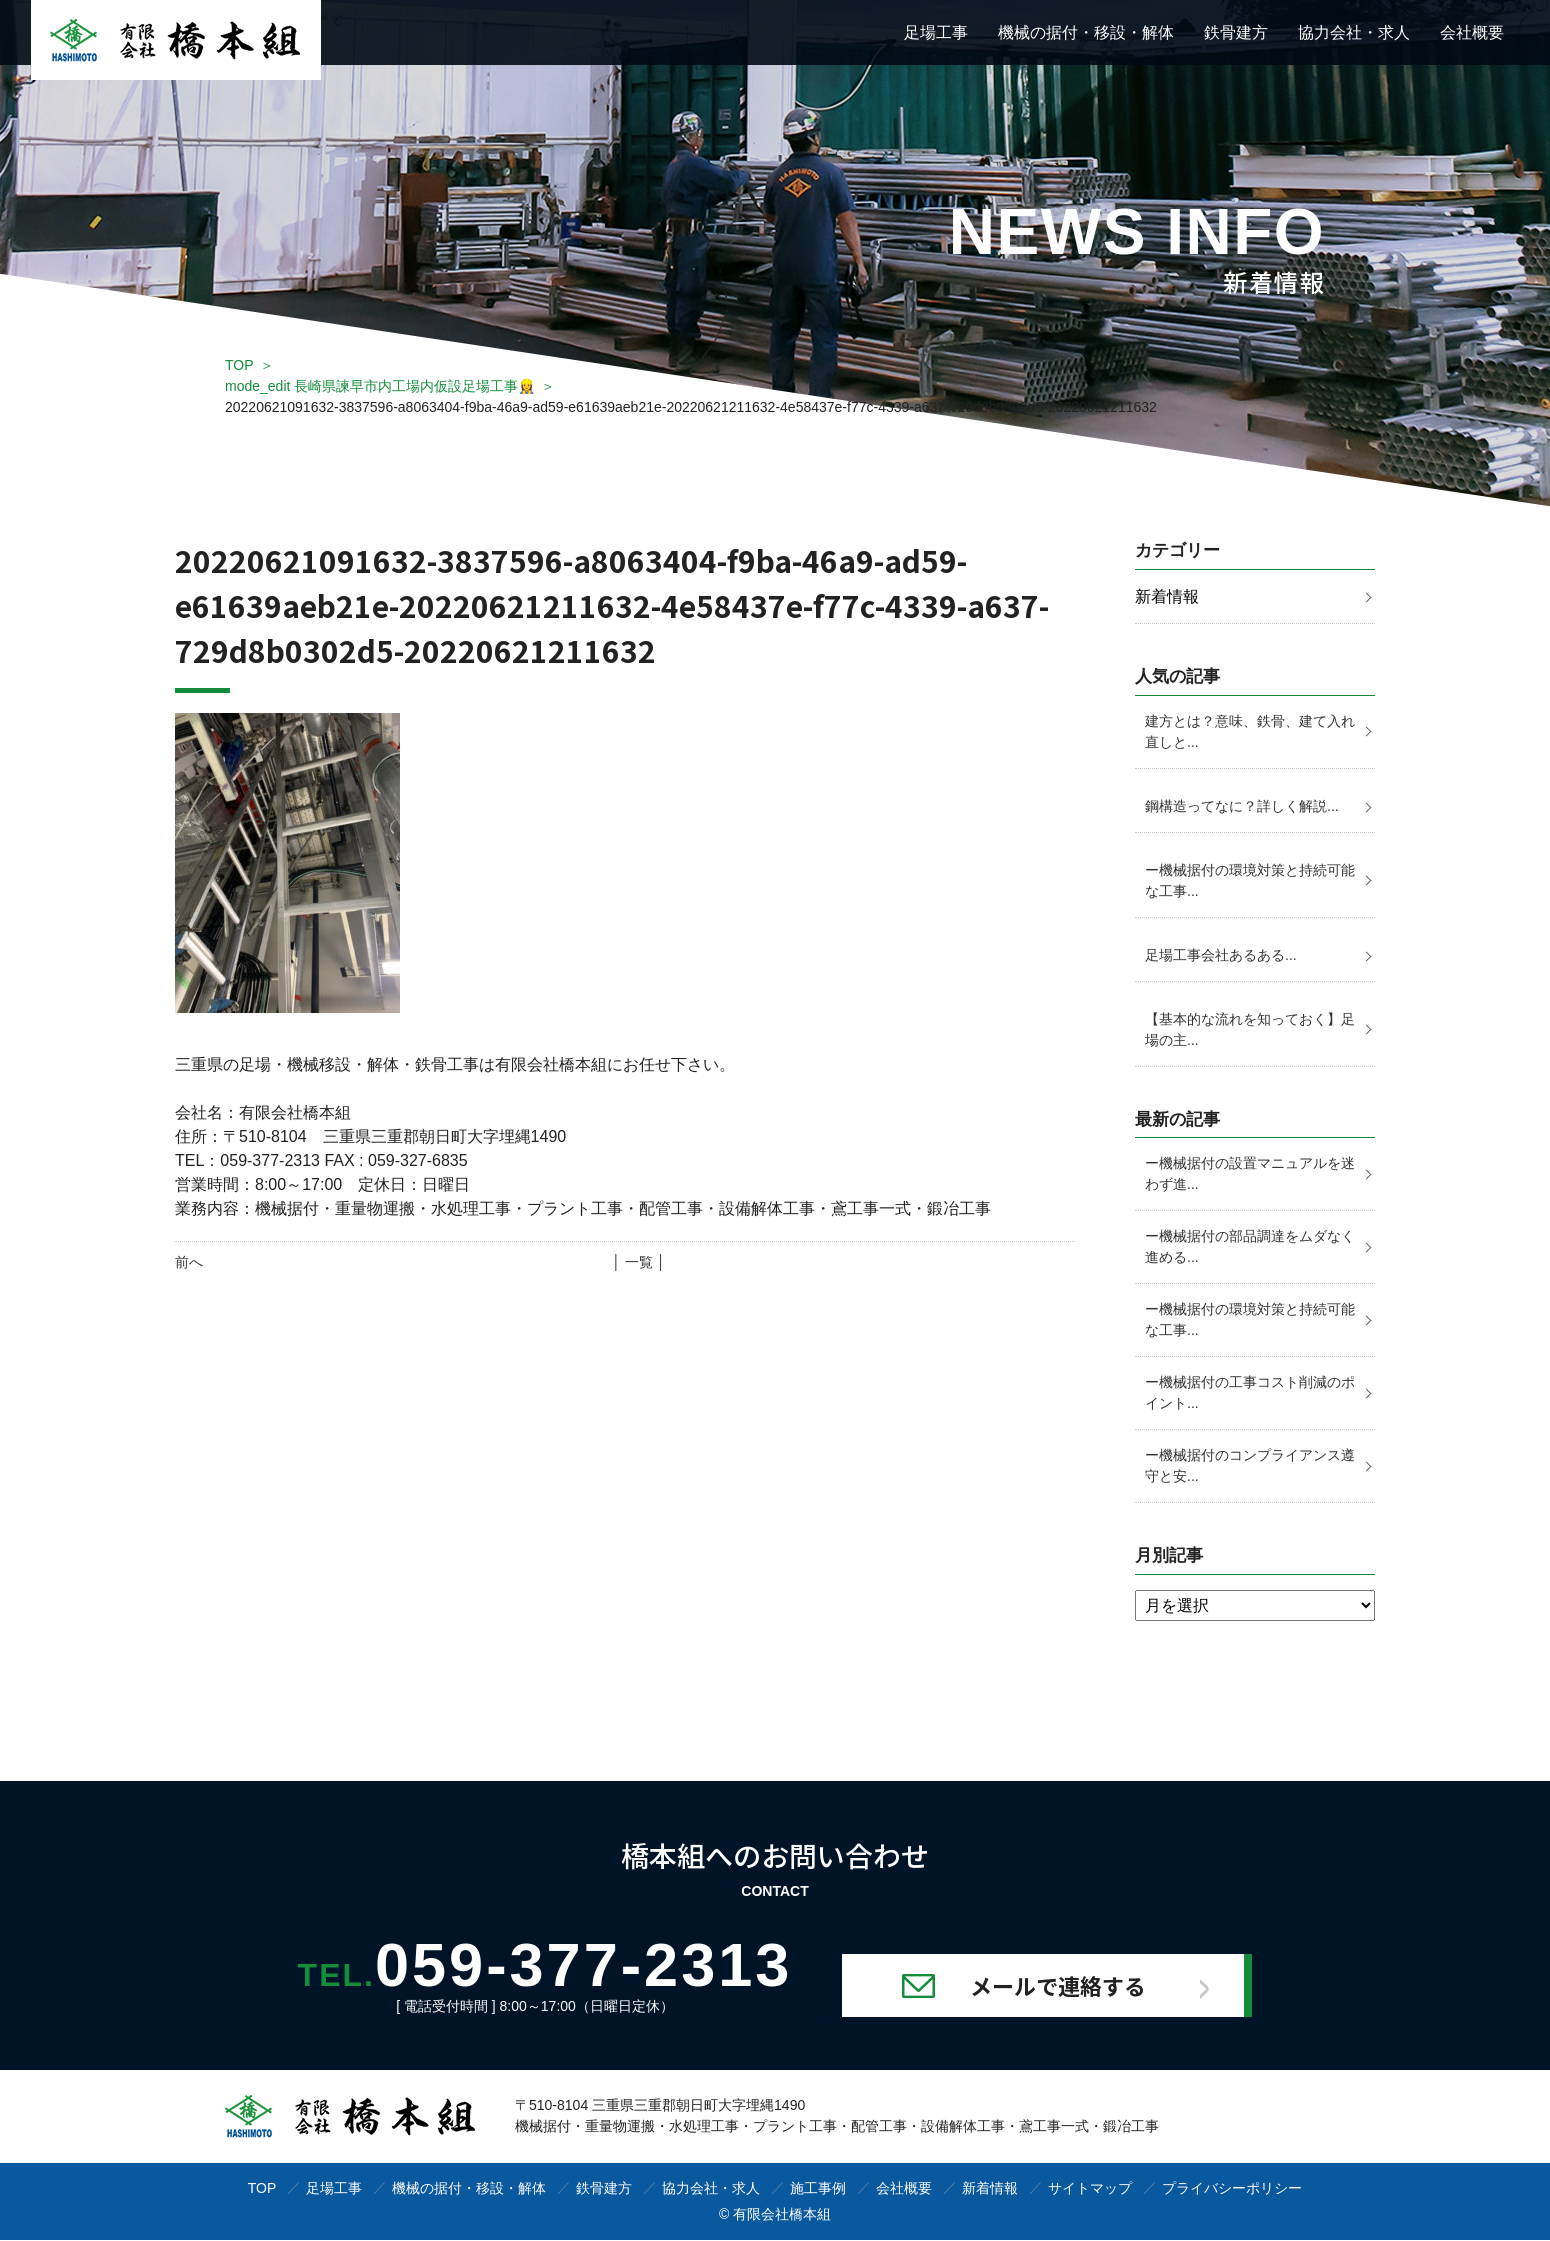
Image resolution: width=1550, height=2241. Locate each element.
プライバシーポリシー (1232, 2189)
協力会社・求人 (1354, 32)
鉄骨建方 (1236, 32)
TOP (239, 365)
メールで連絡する (1067, 1986)
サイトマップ (1090, 2189)
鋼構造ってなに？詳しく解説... (1242, 806)
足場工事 (936, 32)
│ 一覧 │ (638, 1262)
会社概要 (1472, 32)
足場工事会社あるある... (1221, 955)
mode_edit (380, 386)
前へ (189, 1262)
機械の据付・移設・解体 (1086, 32)
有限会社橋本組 (782, 2215)
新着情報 (1167, 596)
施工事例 (818, 2189)
